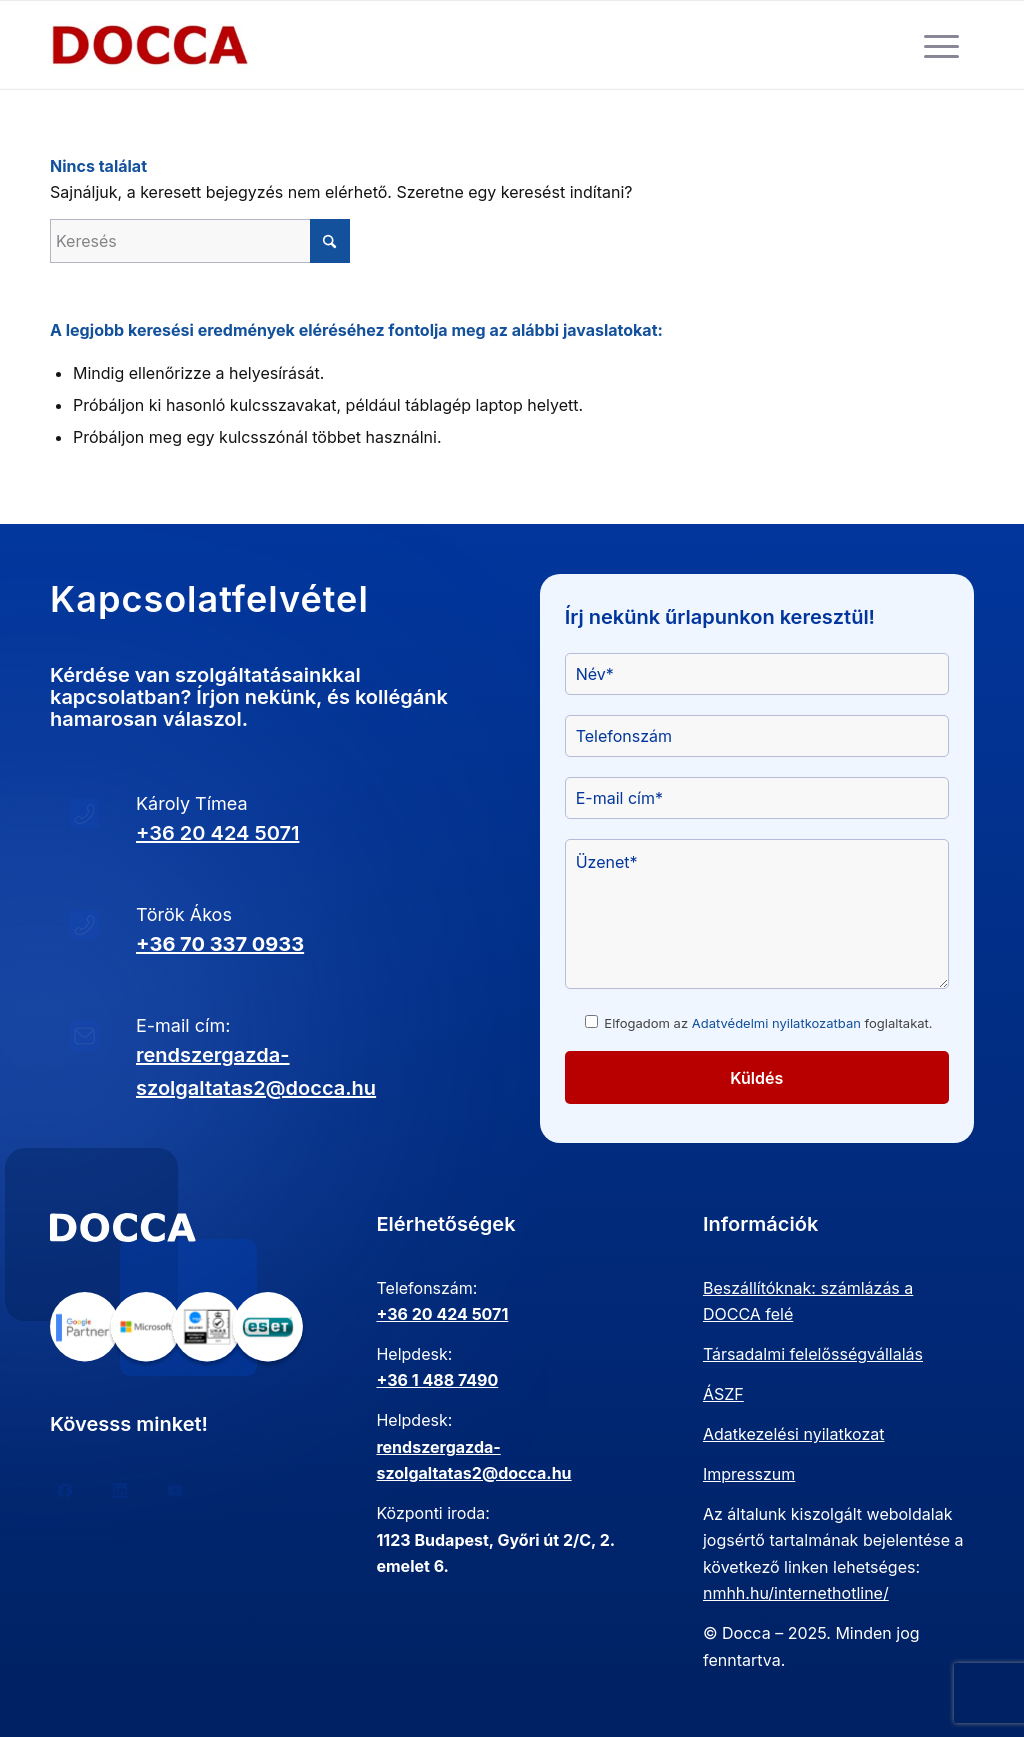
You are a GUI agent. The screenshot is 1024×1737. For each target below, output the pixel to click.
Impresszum (749, 1474)
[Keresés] (200, 241)
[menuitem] (941, 45)
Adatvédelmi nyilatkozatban (776, 1023)
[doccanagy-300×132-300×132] (150, 45)
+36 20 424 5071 (217, 833)
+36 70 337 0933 (220, 944)
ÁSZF (723, 1394)
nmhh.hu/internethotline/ (796, 1593)
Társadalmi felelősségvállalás (813, 1354)
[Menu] (941, 45)
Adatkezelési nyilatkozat (794, 1434)
